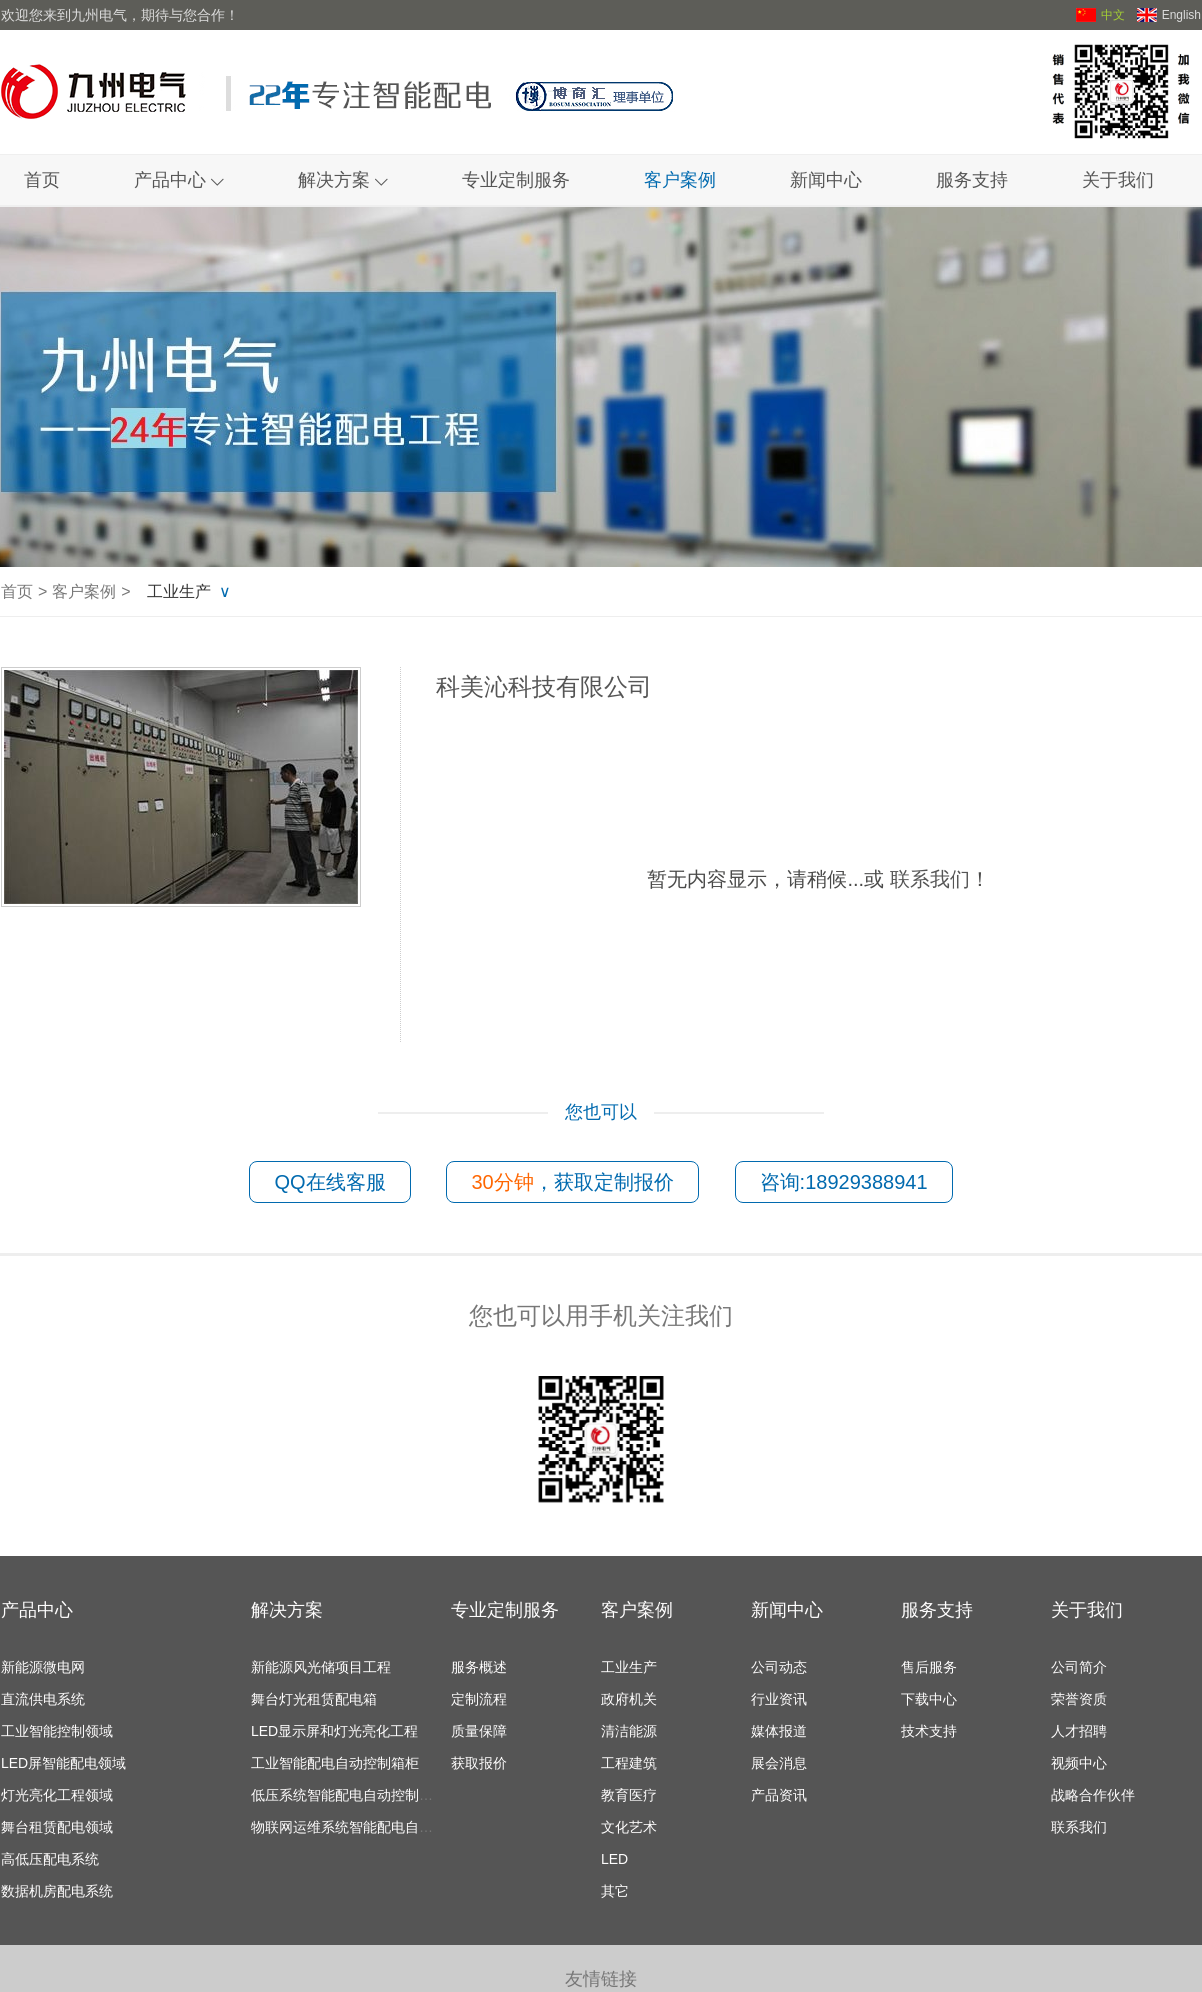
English (1169, 15)
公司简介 (1079, 1667)
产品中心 (179, 180)
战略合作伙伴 (1093, 1795)
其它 (615, 1891)
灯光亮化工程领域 (57, 1795)
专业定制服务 (516, 180)
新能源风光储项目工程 (321, 1667)
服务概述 (479, 1667)
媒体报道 (779, 1731)
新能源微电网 (43, 1667)
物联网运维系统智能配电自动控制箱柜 (370, 1827)
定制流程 (479, 1699)
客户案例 (680, 180)
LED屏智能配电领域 (63, 1763)
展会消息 (779, 1763)
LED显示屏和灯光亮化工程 (334, 1731)
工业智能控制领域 (57, 1731)
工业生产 (179, 591)
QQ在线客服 (329, 1182)
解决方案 (343, 180)
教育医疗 (629, 1795)
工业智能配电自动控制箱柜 (335, 1763)
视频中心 (1079, 1763)
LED (614, 1859)
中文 (1100, 15)
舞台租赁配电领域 (57, 1827)
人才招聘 (1079, 1731)
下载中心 (929, 1699)
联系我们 (930, 879)
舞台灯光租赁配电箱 (314, 1699)
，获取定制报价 (572, 1182)
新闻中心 (826, 180)
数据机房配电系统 (57, 1891)
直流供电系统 (43, 1699)
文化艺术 (629, 1827)
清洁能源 (629, 1731)
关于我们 (1118, 180)
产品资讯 (779, 1795)
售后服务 (929, 1667)
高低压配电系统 (50, 1859)
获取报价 (479, 1763)
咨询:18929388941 (844, 1182)
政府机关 (629, 1699)
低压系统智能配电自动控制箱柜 (349, 1795)
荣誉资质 (1079, 1699)
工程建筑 (629, 1763)
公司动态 (779, 1667)
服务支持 (972, 180)
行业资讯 (779, 1699)
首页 (42, 180)
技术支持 (929, 1731)
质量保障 (479, 1731)
